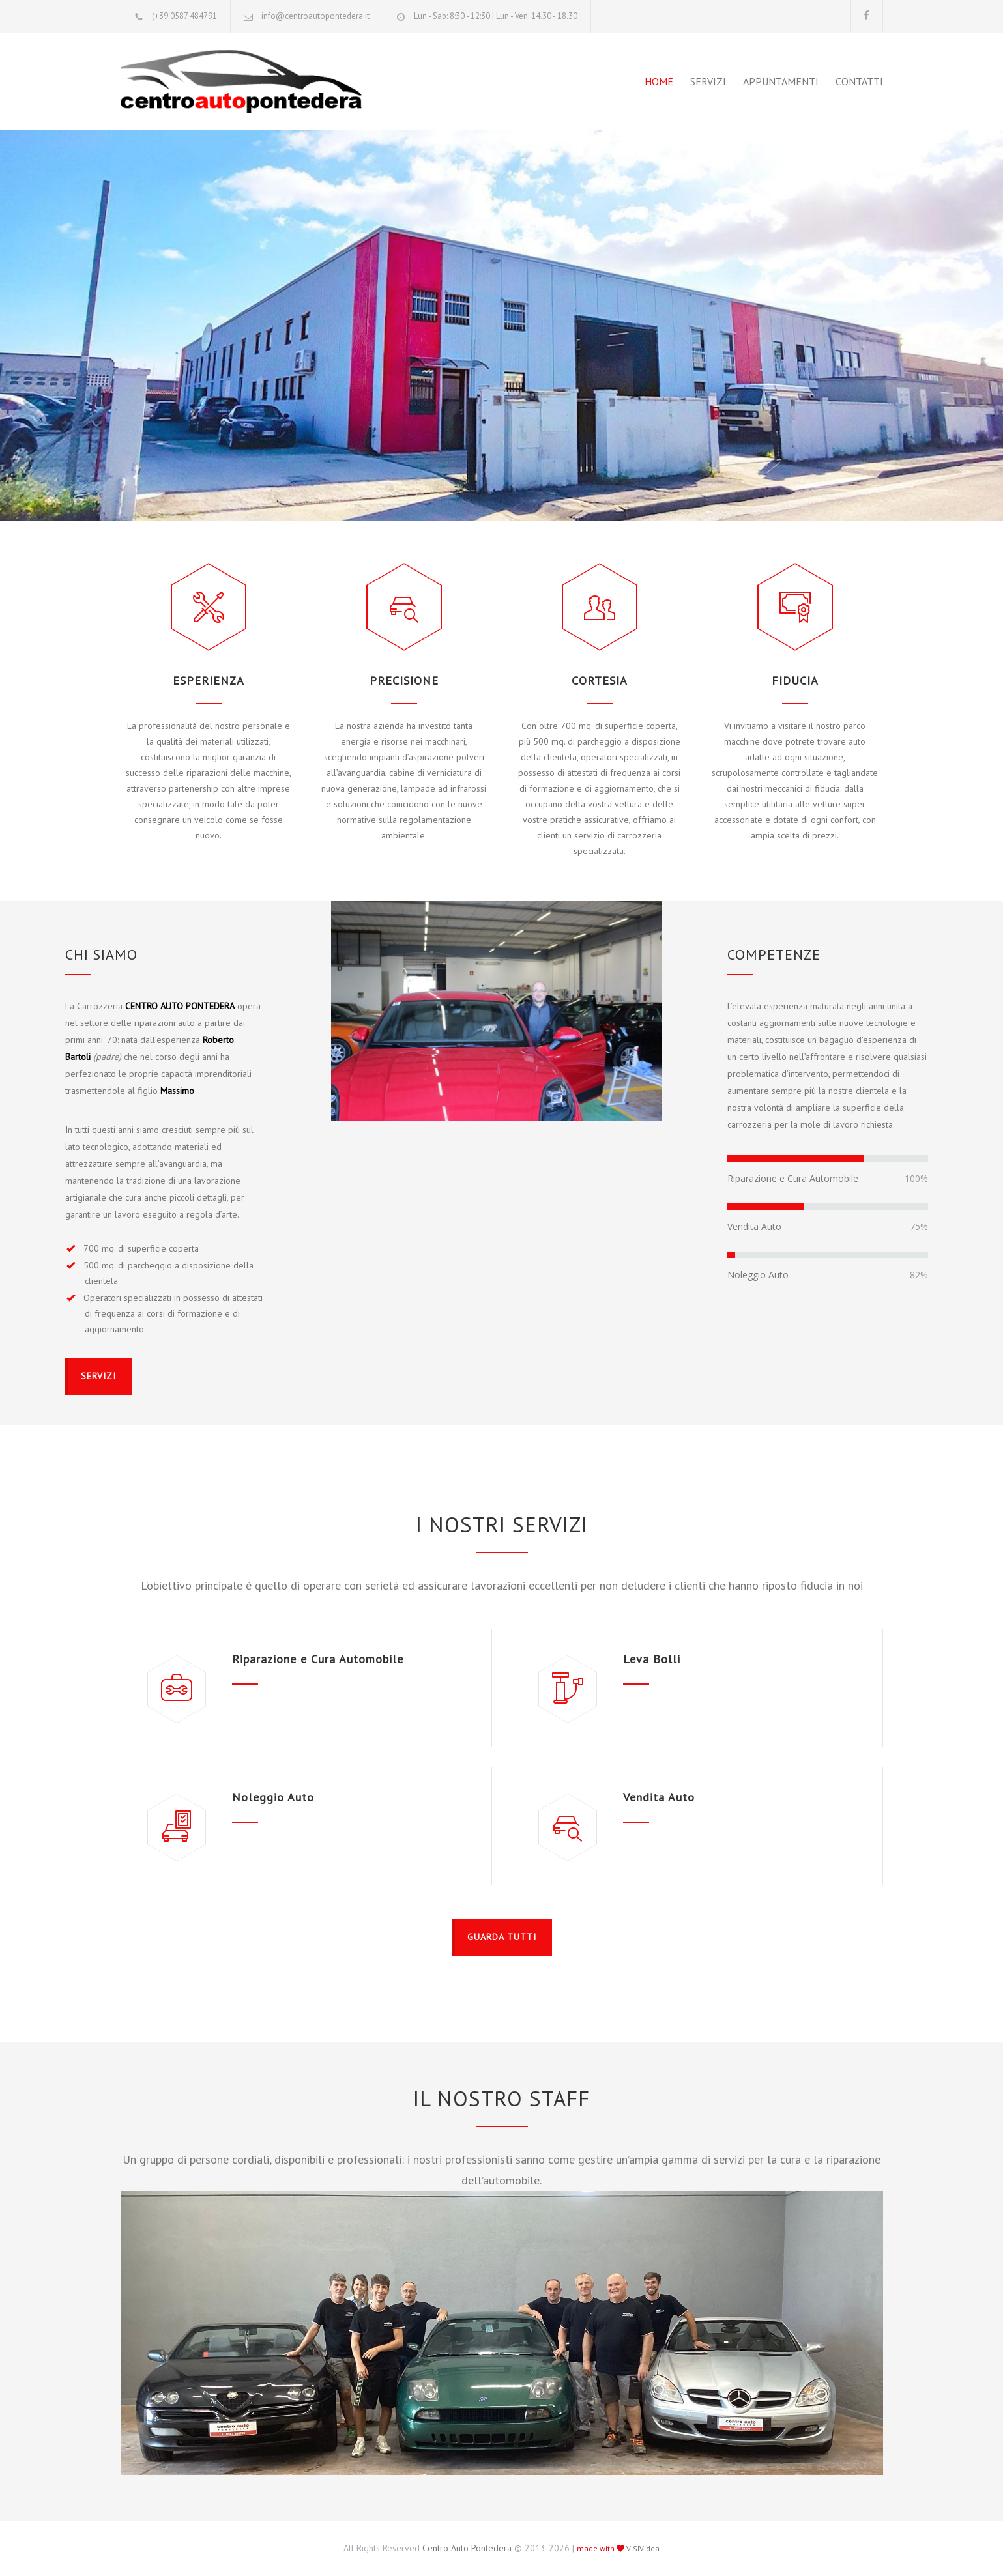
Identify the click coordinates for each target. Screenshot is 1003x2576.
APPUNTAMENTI (781, 81)
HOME (659, 81)
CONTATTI (859, 81)
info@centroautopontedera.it (315, 15)
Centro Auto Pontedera (467, 2548)
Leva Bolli (651, 1659)
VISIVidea (643, 2548)
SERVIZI (708, 81)
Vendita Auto (659, 1797)
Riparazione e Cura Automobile (317, 1659)
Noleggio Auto (273, 1797)
